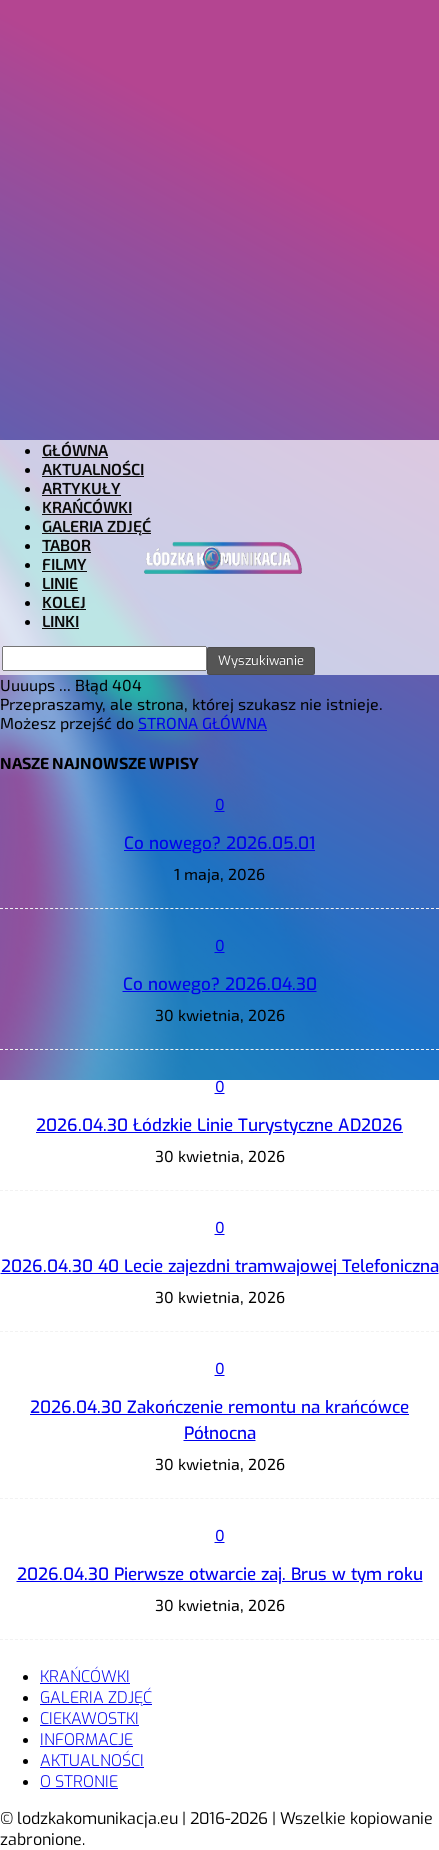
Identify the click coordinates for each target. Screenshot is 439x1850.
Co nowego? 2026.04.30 (220, 984)
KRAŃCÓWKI (87, 506)
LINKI (60, 620)
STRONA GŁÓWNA (202, 722)
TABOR (66, 544)
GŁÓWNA (75, 449)
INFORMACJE (86, 1739)
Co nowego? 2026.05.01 (219, 843)
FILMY (64, 563)
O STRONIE (79, 1781)
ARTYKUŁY (81, 487)
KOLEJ (64, 601)
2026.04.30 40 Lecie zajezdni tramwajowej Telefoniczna (220, 1266)
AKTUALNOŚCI (93, 468)
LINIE (60, 582)
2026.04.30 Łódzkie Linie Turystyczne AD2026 (219, 1125)
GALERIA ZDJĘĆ (96, 525)
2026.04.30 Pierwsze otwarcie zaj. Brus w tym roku (220, 1574)
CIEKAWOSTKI (89, 1718)
